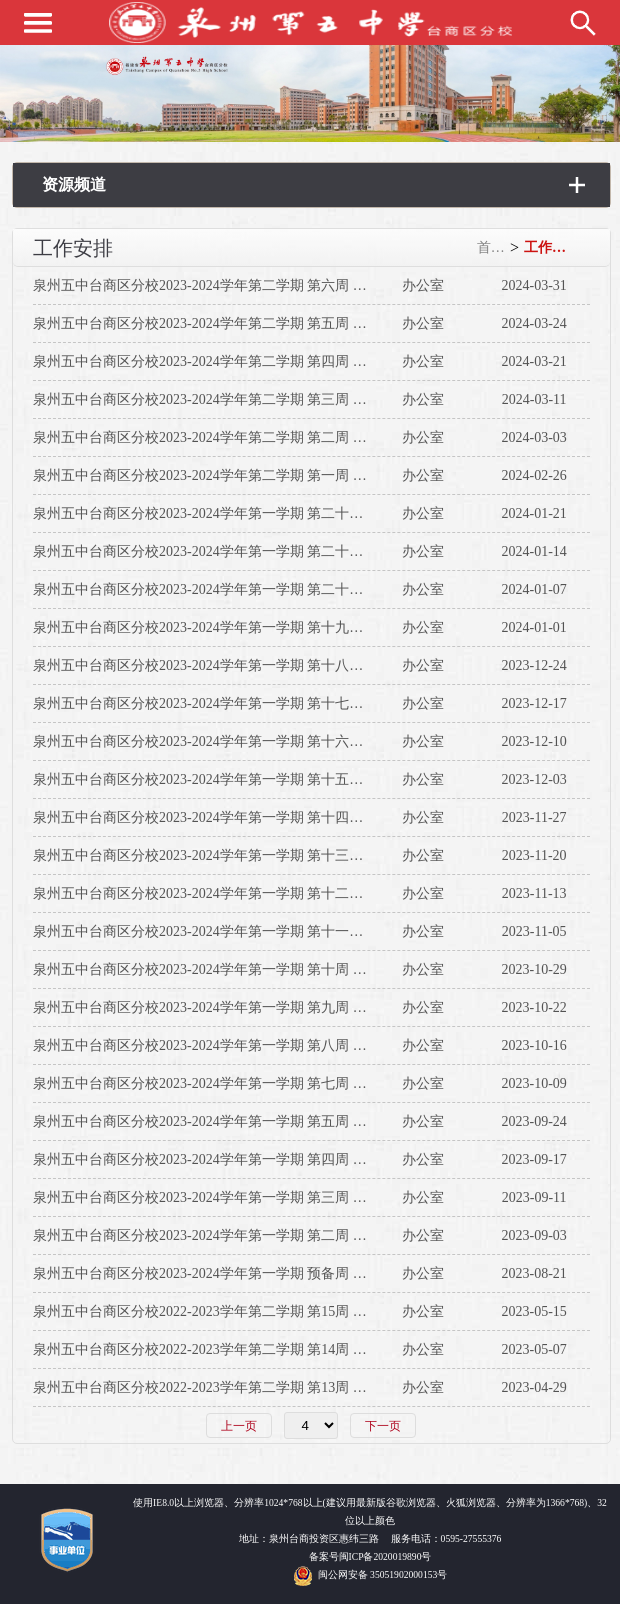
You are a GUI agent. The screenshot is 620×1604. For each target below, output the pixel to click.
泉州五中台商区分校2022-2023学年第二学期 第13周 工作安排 (221, 1387)
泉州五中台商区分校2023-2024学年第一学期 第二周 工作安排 (221, 1235)
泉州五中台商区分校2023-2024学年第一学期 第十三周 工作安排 (228, 855)
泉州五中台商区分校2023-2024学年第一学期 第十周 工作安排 (221, 969)
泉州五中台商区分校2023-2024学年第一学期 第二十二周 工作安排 (235, 513)
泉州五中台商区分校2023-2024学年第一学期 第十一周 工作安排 (228, 931)
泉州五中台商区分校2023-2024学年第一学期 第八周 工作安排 (221, 1045)
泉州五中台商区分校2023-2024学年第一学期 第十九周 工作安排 (228, 627)
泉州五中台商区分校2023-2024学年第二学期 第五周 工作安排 (221, 323)
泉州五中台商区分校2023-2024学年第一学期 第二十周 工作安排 (228, 589)
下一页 (383, 1426)
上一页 (239, 1426)
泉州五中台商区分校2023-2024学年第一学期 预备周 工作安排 (221, 1273)
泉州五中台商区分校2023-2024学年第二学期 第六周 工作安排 (221, 285)
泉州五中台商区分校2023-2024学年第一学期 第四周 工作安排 (221, 1159)
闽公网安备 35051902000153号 (383, 1574)
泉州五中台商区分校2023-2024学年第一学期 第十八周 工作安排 (228, 665)
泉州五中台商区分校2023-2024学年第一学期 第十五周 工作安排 (228, 779)
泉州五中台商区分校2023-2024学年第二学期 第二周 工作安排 (221, 437)
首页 (491, 247)
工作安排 (549, 247)
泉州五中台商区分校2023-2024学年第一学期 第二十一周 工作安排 (235, 551)
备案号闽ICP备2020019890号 (370, 1556)
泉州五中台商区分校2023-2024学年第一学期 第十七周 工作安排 (228, 703)
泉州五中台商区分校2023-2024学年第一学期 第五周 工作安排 (221, 1121)
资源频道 (74, 184)
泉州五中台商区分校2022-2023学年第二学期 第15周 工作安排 (221, 1311)
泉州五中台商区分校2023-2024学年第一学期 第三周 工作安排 (221, 1197)
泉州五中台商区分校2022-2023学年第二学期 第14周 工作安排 (221, 1349)
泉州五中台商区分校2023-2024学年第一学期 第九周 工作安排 (221, 1007)
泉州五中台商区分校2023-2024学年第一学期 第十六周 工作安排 (228, 741)
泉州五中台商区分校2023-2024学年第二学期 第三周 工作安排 (221, 399)
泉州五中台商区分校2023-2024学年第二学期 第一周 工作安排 (221, 475)
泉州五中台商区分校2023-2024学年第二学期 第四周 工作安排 (221, 361)
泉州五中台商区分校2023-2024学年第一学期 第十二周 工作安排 (228, 893)
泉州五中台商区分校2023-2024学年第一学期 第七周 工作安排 (221, 1083)
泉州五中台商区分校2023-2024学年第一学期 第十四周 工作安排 (228, 817)
